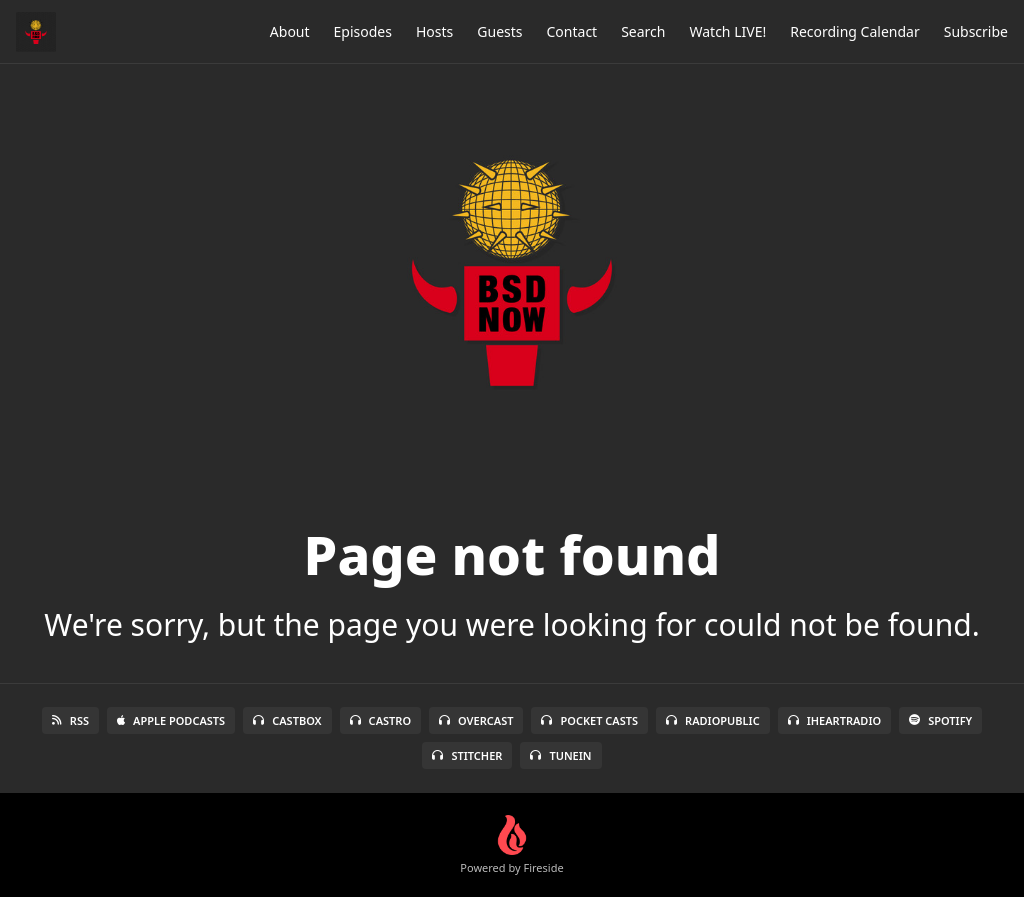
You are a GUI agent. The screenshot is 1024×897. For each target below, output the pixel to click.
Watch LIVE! (727, 31)
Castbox (287, 720)
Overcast (476, 720)
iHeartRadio (835, 720)
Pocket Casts (589, 720)
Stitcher (467, 755)
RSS (70, 720)
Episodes (363, 31)
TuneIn (560, 755)
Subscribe (976, 31)
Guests (499, 31)
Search (643, 31)
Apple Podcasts (171, 720)
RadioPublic (713, 720)
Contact (572, 31)
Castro (380, 720)
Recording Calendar (855, 31)
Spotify (940, 720)
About (290, 31)
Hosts (434, 31)
